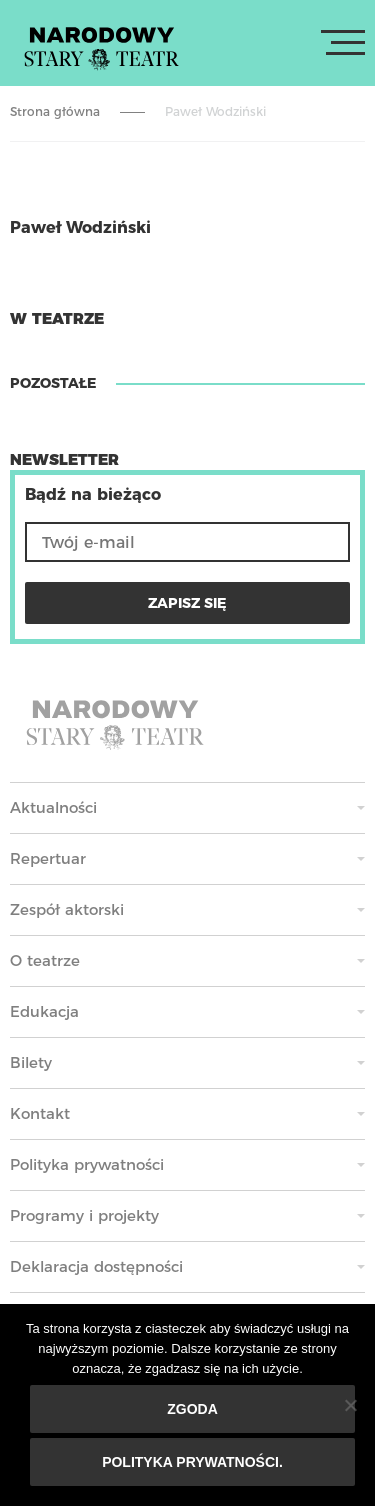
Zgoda (192, 1409)
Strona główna (55, 111)
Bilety (31, 1062)
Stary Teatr (101, 47)
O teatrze (45, 960)
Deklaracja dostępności (96, 1266)
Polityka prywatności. (192, 1462)
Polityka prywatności (87, 1164)
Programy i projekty (84, 1215)
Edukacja (44, 1011)
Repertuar (48, 858)
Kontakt (40, 1113)
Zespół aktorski (67, 909)
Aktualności (53, 807)
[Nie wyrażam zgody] (350, 1405)
